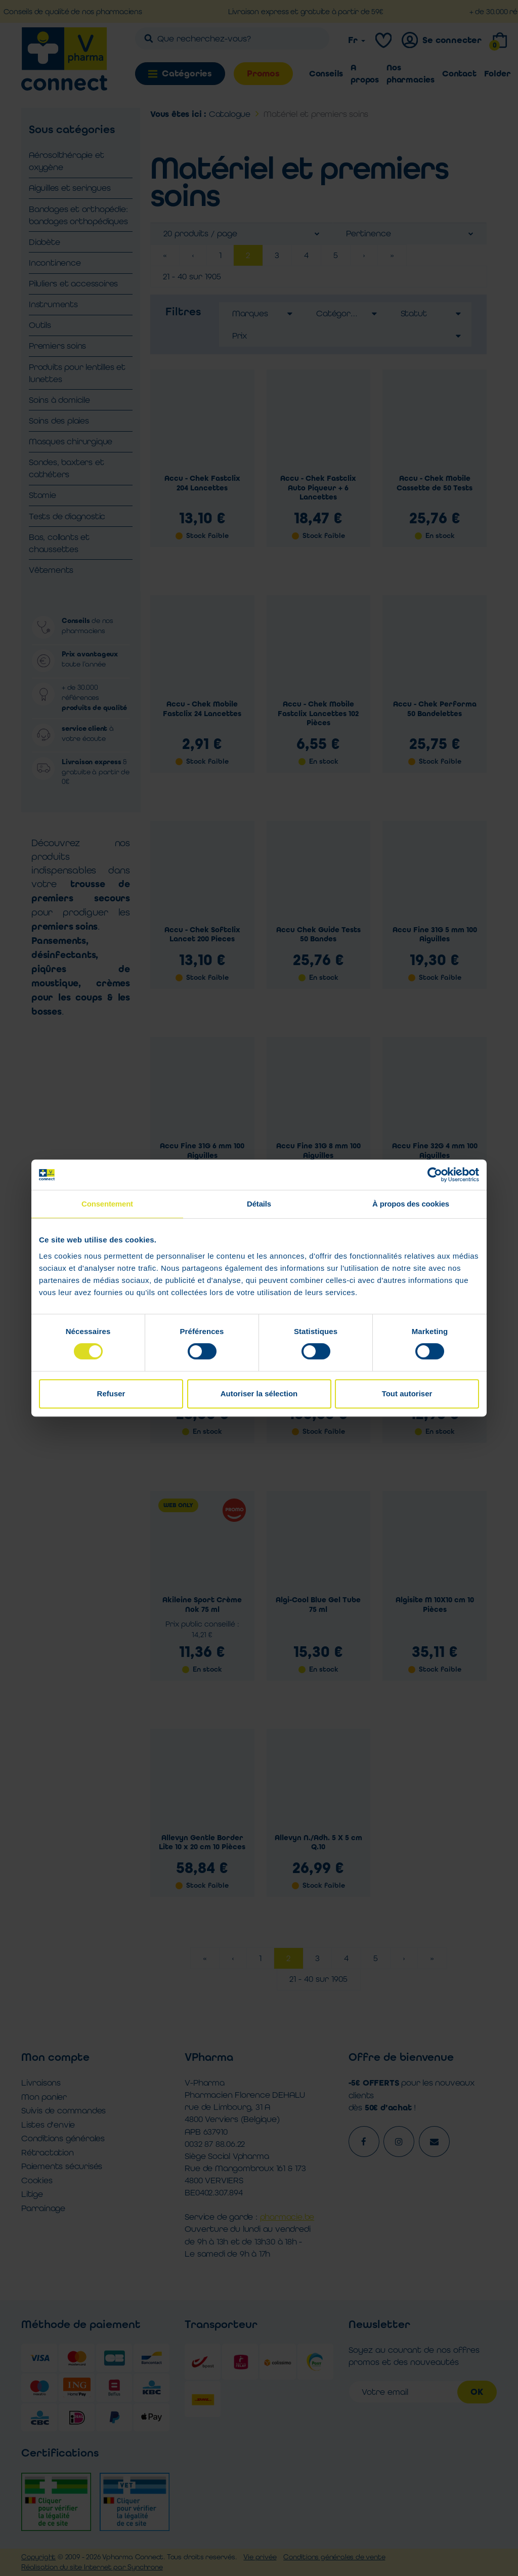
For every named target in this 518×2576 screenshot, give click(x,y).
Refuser (111, 1393)
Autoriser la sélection (259, 1393)
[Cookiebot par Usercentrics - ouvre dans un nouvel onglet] (435, 1174)
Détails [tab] (259, 1203)
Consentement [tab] (107, 1203)
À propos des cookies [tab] (410, 1203)
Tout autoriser (407, 1393)
